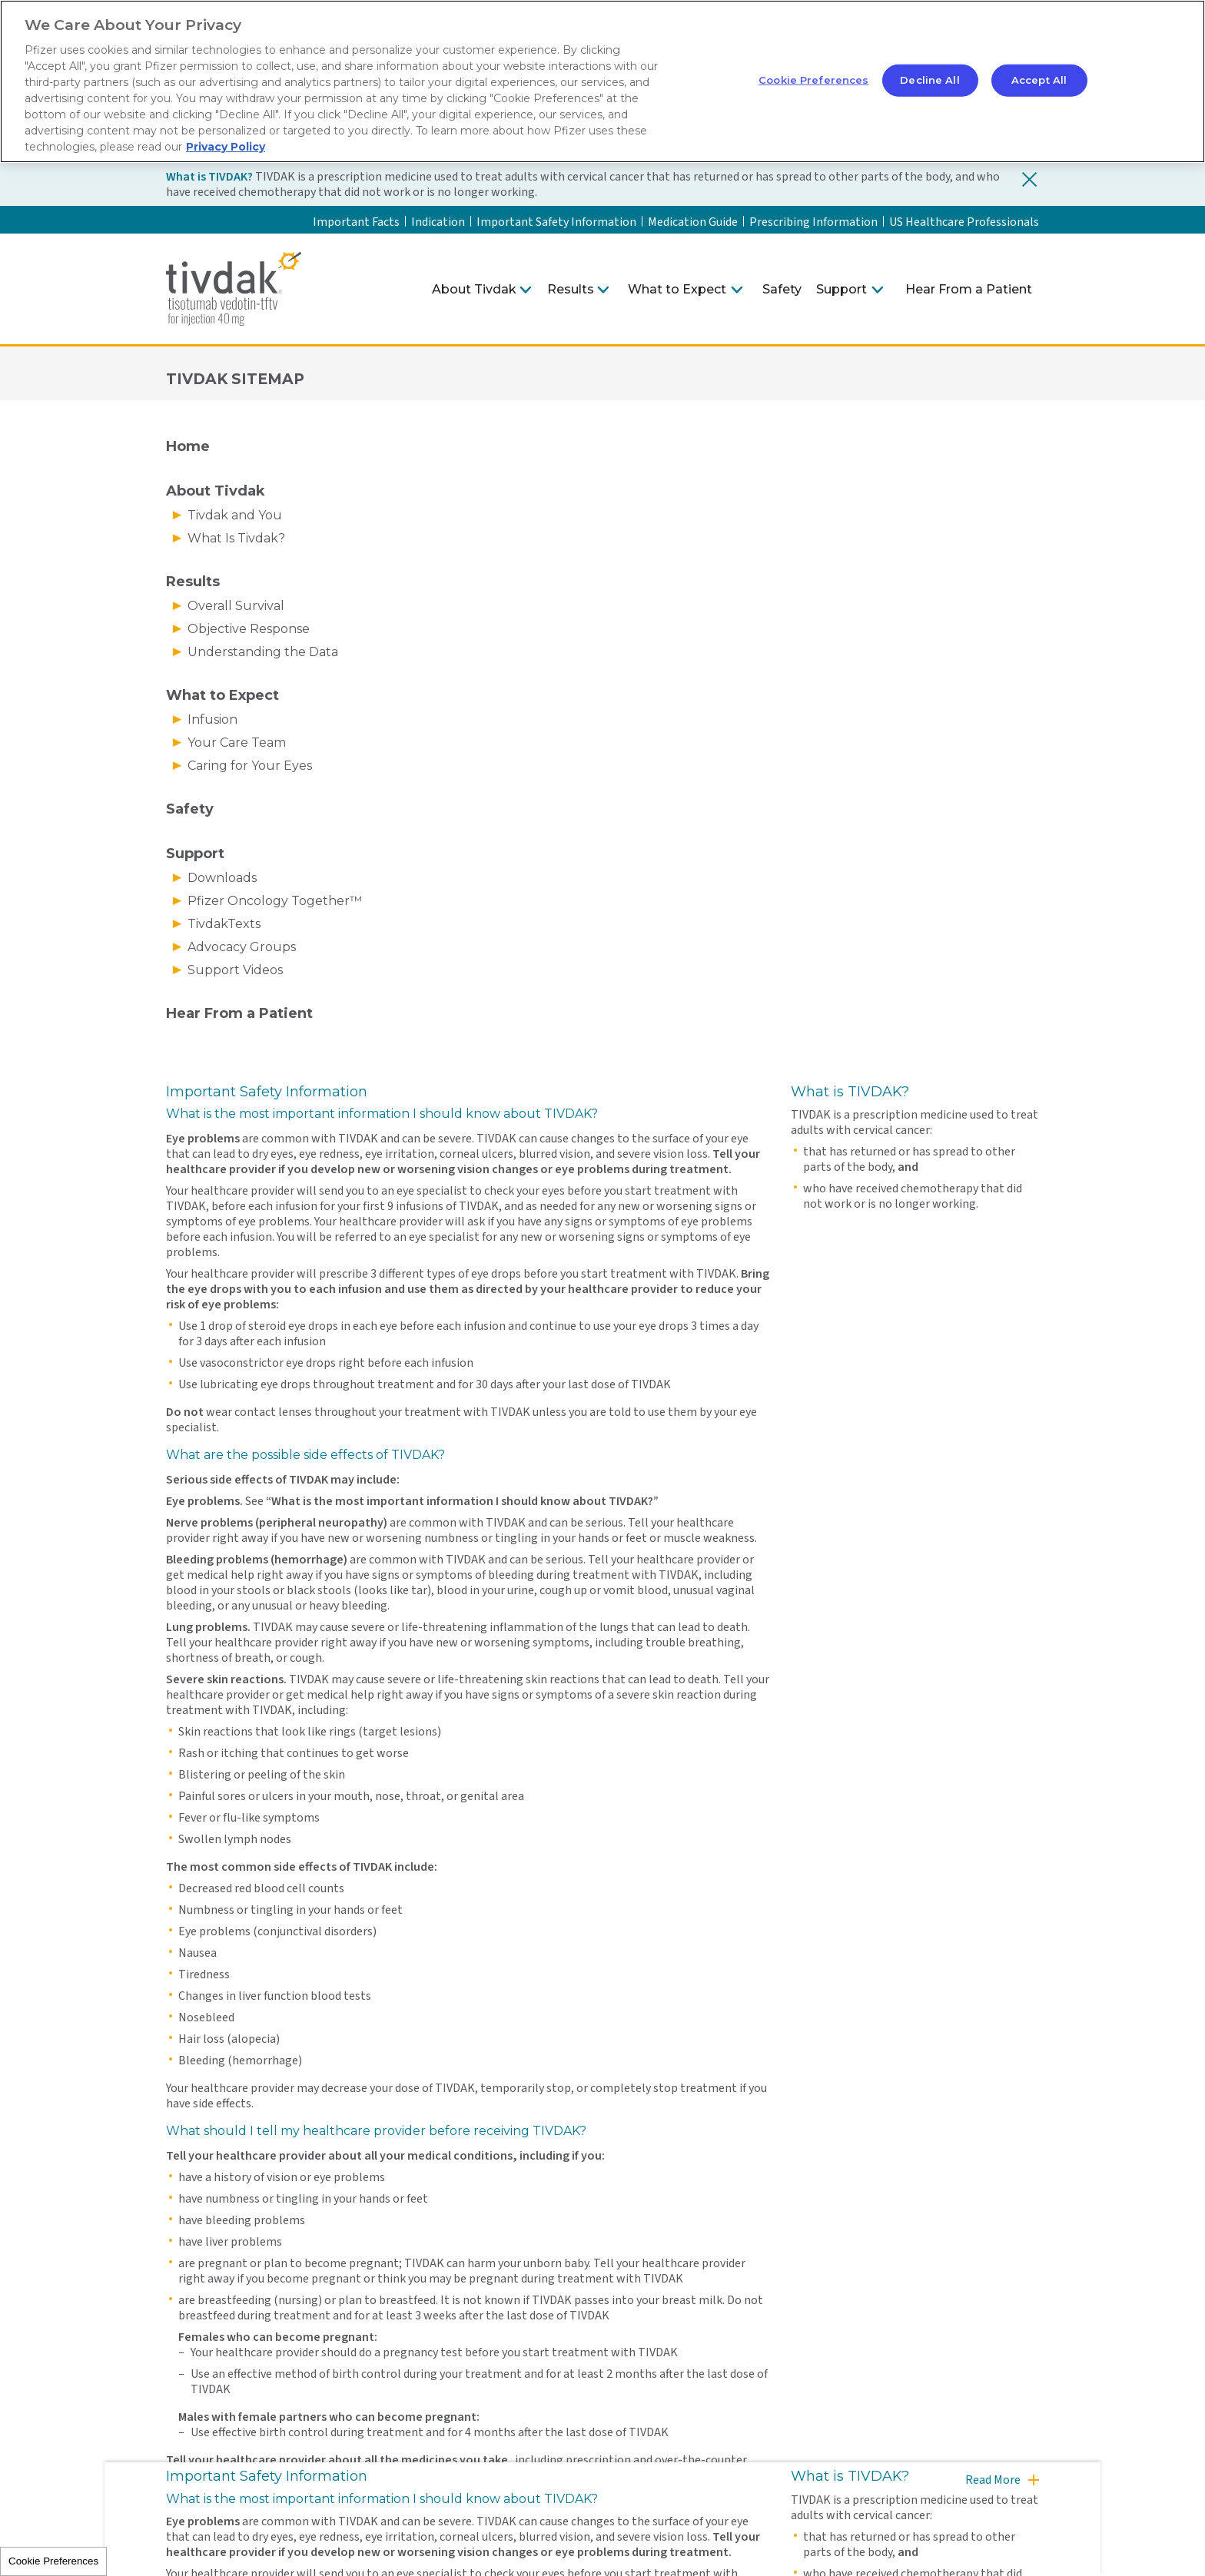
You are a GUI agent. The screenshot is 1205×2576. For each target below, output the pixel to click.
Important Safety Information (556, 222)
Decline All (929, 80)
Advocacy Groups (242, 947)
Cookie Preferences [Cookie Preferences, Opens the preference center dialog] (813, 80)
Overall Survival (236, 605)
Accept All (1039, 80)
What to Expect (677, 289)
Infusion (212, 719)
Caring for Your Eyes (250, 765)
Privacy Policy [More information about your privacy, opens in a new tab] (225, 147)
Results (570, 289)
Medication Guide (693, 222)
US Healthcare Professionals (964, 222)
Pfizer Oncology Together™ (275, 900)
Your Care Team (237, 742)
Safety (782, 289)
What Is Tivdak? (236, 538)
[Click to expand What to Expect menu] (737, 290)
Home (188, 446)
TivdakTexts (224, 924)
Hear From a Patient (968, 289)
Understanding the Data (263, 652)
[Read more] (1001, 2487)
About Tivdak (474, 289)
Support (841, 289)
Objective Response (249, 629)
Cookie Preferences (53, 2561)
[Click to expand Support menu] (877, 290)
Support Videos (235, 970)
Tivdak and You (235, 515)
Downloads (222, 877)
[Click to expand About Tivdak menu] (526, 290)
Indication (438, 222)
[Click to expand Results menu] (603, 290)
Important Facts (356, 222)
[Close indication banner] (1030, 179)
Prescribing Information (813, 222)
